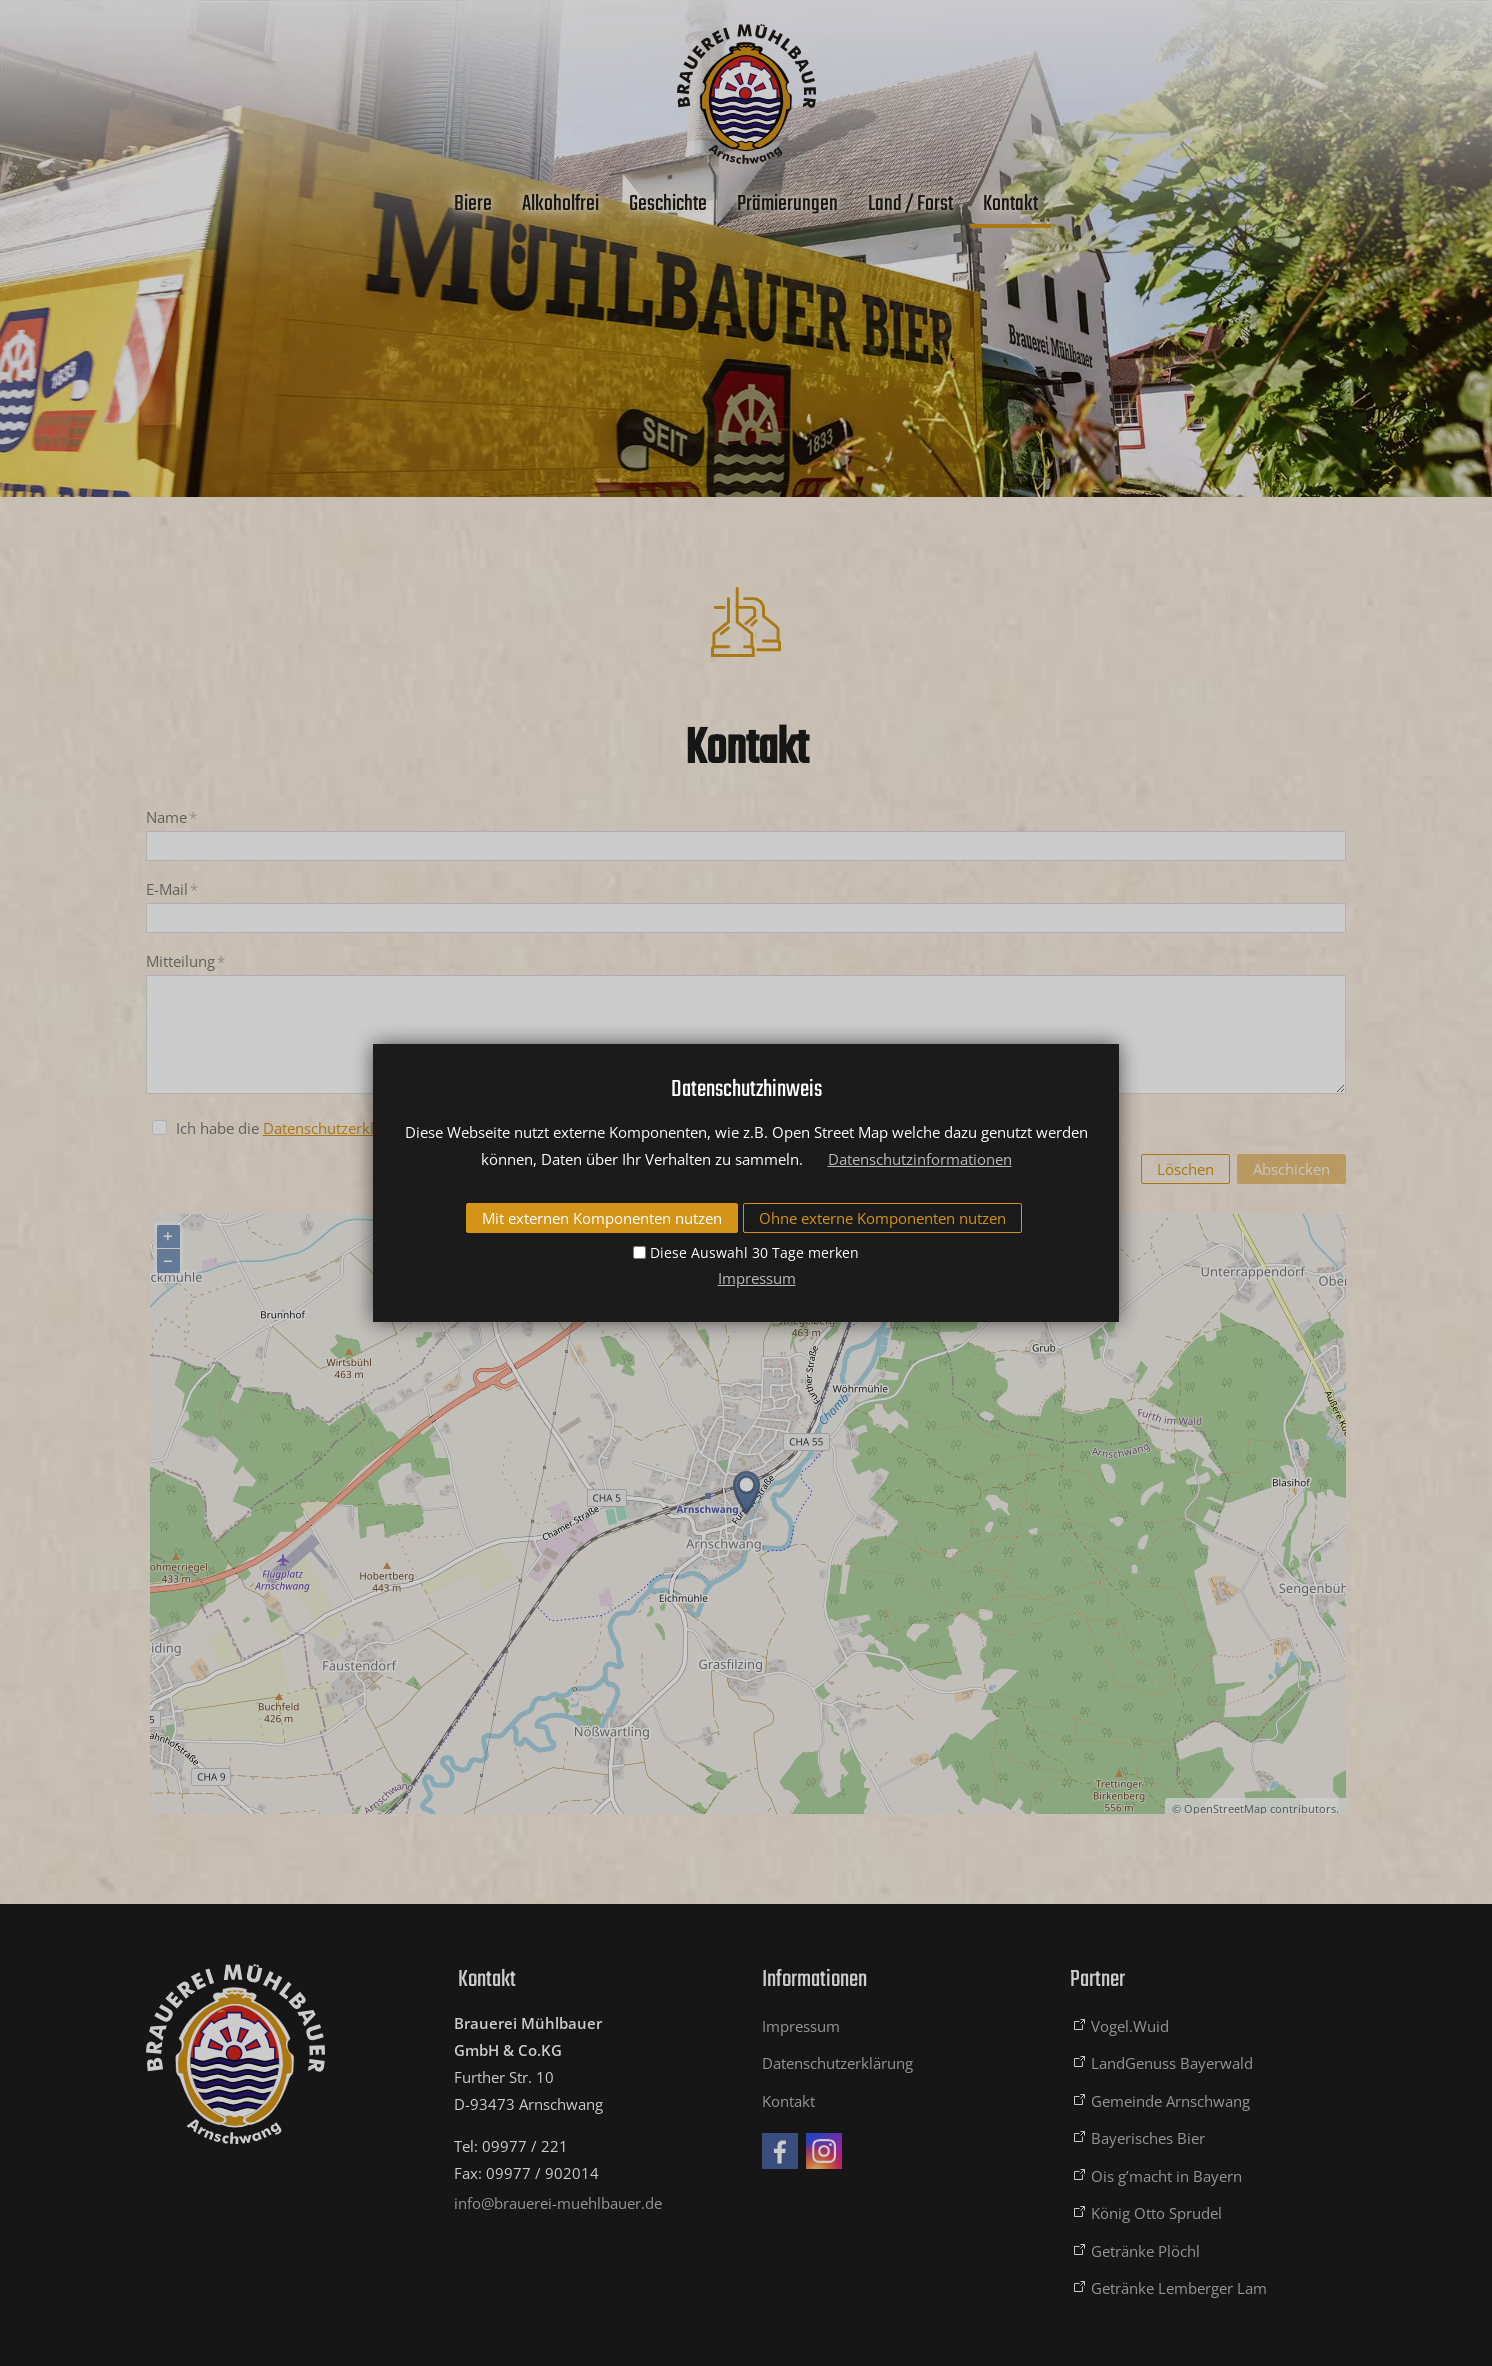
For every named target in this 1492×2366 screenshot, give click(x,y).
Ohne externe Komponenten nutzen (882, 1218)
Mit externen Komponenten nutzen (602, 1218)
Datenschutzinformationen (920, 1159)
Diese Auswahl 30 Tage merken (754, 1253)
